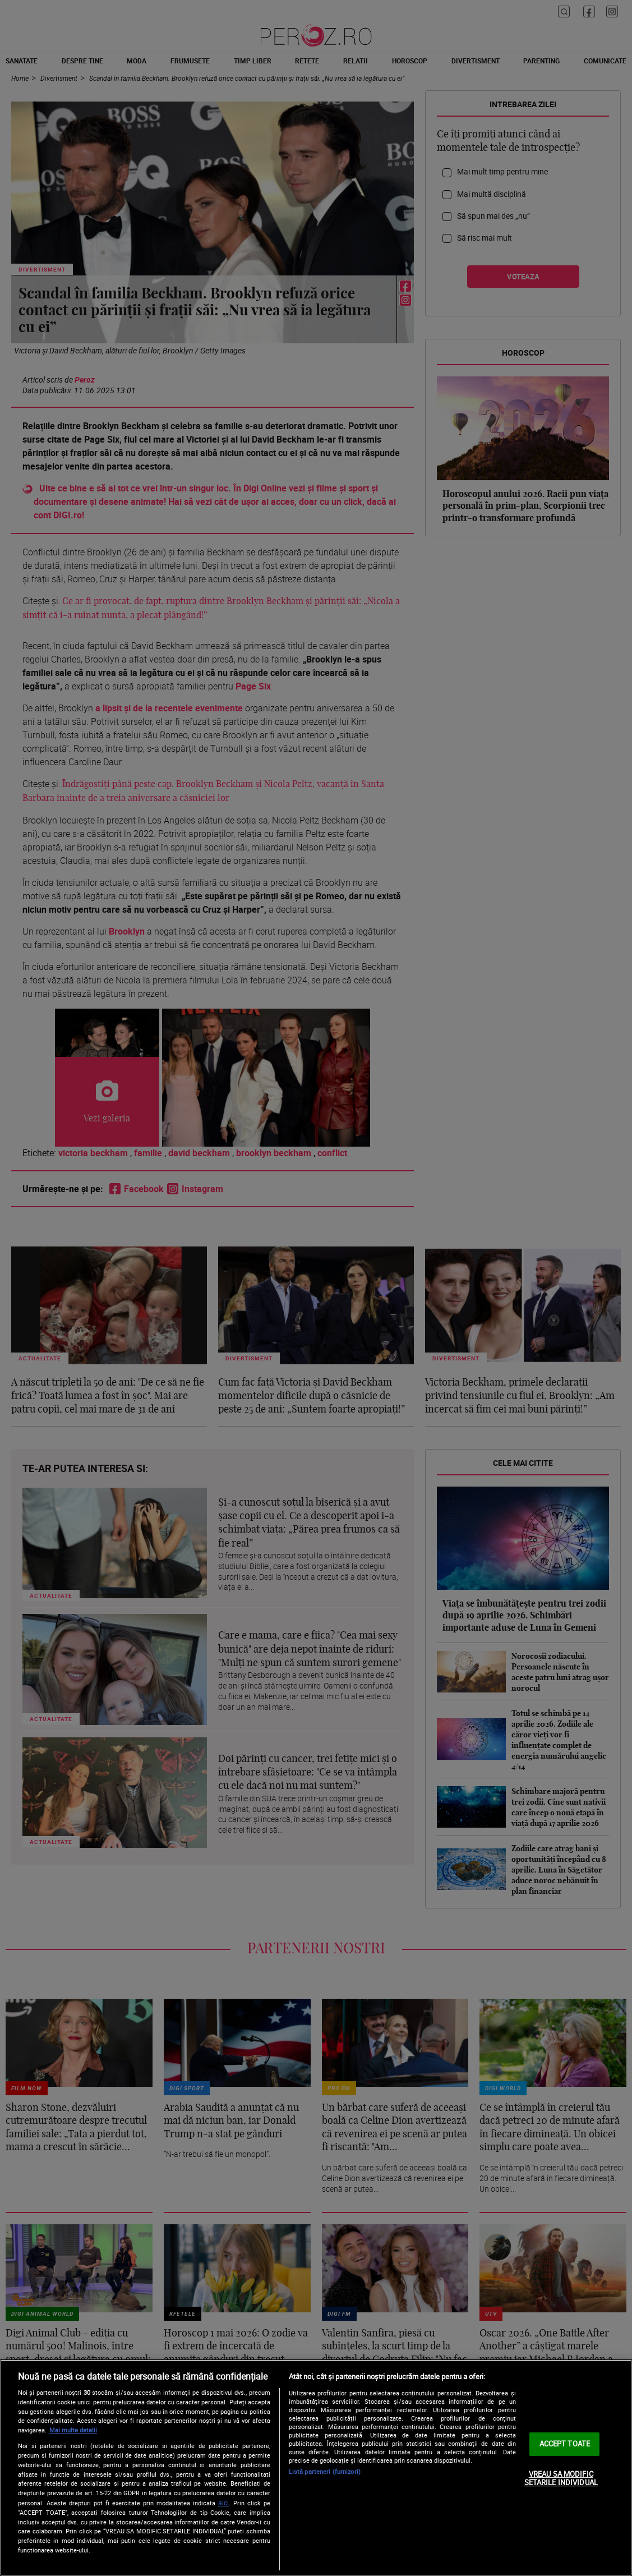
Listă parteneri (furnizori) (325, 2471)
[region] (316, 2467)
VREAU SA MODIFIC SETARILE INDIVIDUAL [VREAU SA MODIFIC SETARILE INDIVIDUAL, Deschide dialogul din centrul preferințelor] (561, 2478)
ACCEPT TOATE (565, 2444)
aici (223, 2503)
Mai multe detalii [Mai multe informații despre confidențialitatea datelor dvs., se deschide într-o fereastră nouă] (73, 2430)
